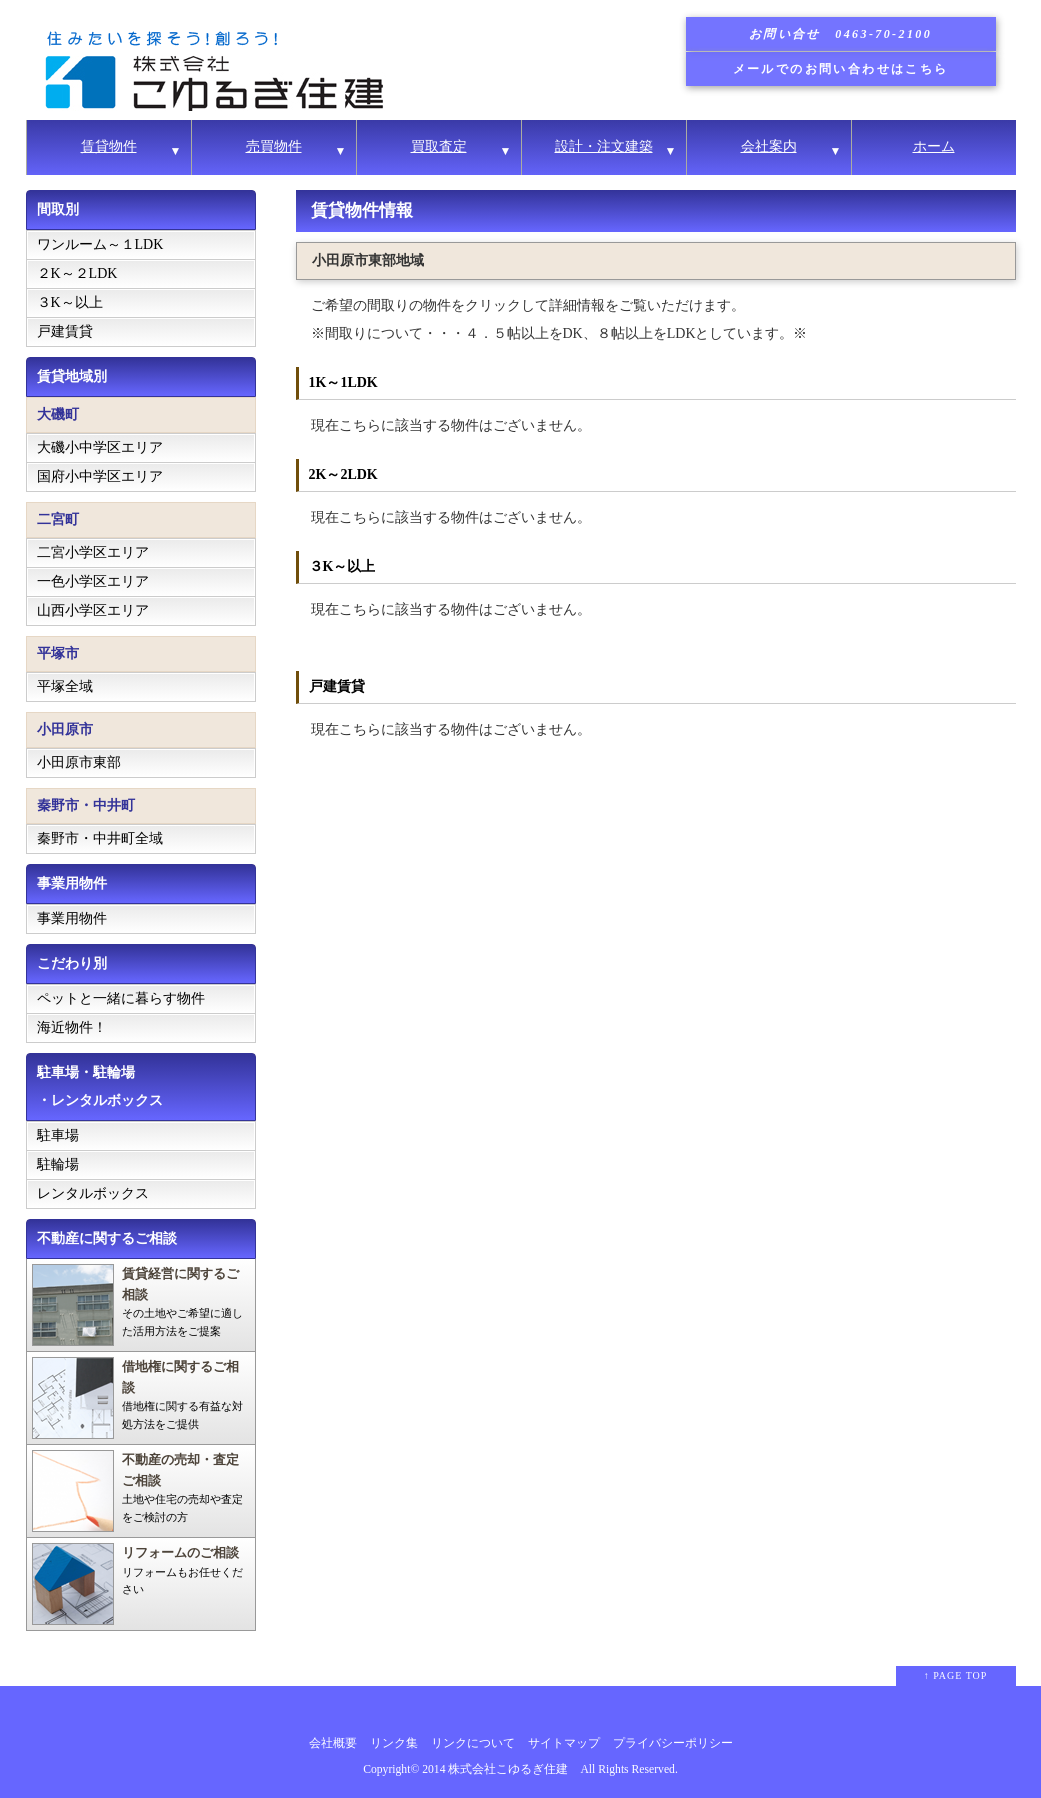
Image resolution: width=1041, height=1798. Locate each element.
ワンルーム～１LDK (100, 244)
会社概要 (333, 1743)
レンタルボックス (93, 1193)
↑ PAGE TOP (956, 1675)
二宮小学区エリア (93, 552)
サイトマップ (564, 1743)
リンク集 (394, 1743)
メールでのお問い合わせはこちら (841, 69)
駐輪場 (58, 1164)
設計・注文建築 (604, 146)
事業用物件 (72, 918)
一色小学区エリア (93, 581)
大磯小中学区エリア (100, 447)
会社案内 (769, 146)
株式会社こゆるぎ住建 (508, 1769)
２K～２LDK (77, 273)
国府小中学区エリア (100, 476)
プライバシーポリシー (673, 1743)
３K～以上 (70, 302)
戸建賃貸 (65, 331)
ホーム (934, 146)
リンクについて (473, 1743)
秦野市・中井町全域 (100, 838)
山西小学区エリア (93, 610)
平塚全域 (65, 686)
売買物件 (274, 146)
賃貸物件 (109, 146)
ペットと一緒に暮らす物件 (121, 998)
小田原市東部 (79, 762)
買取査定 (439, 146)
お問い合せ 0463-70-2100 (840, 34)
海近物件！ (72, 1027)
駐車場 (58, 1135)
